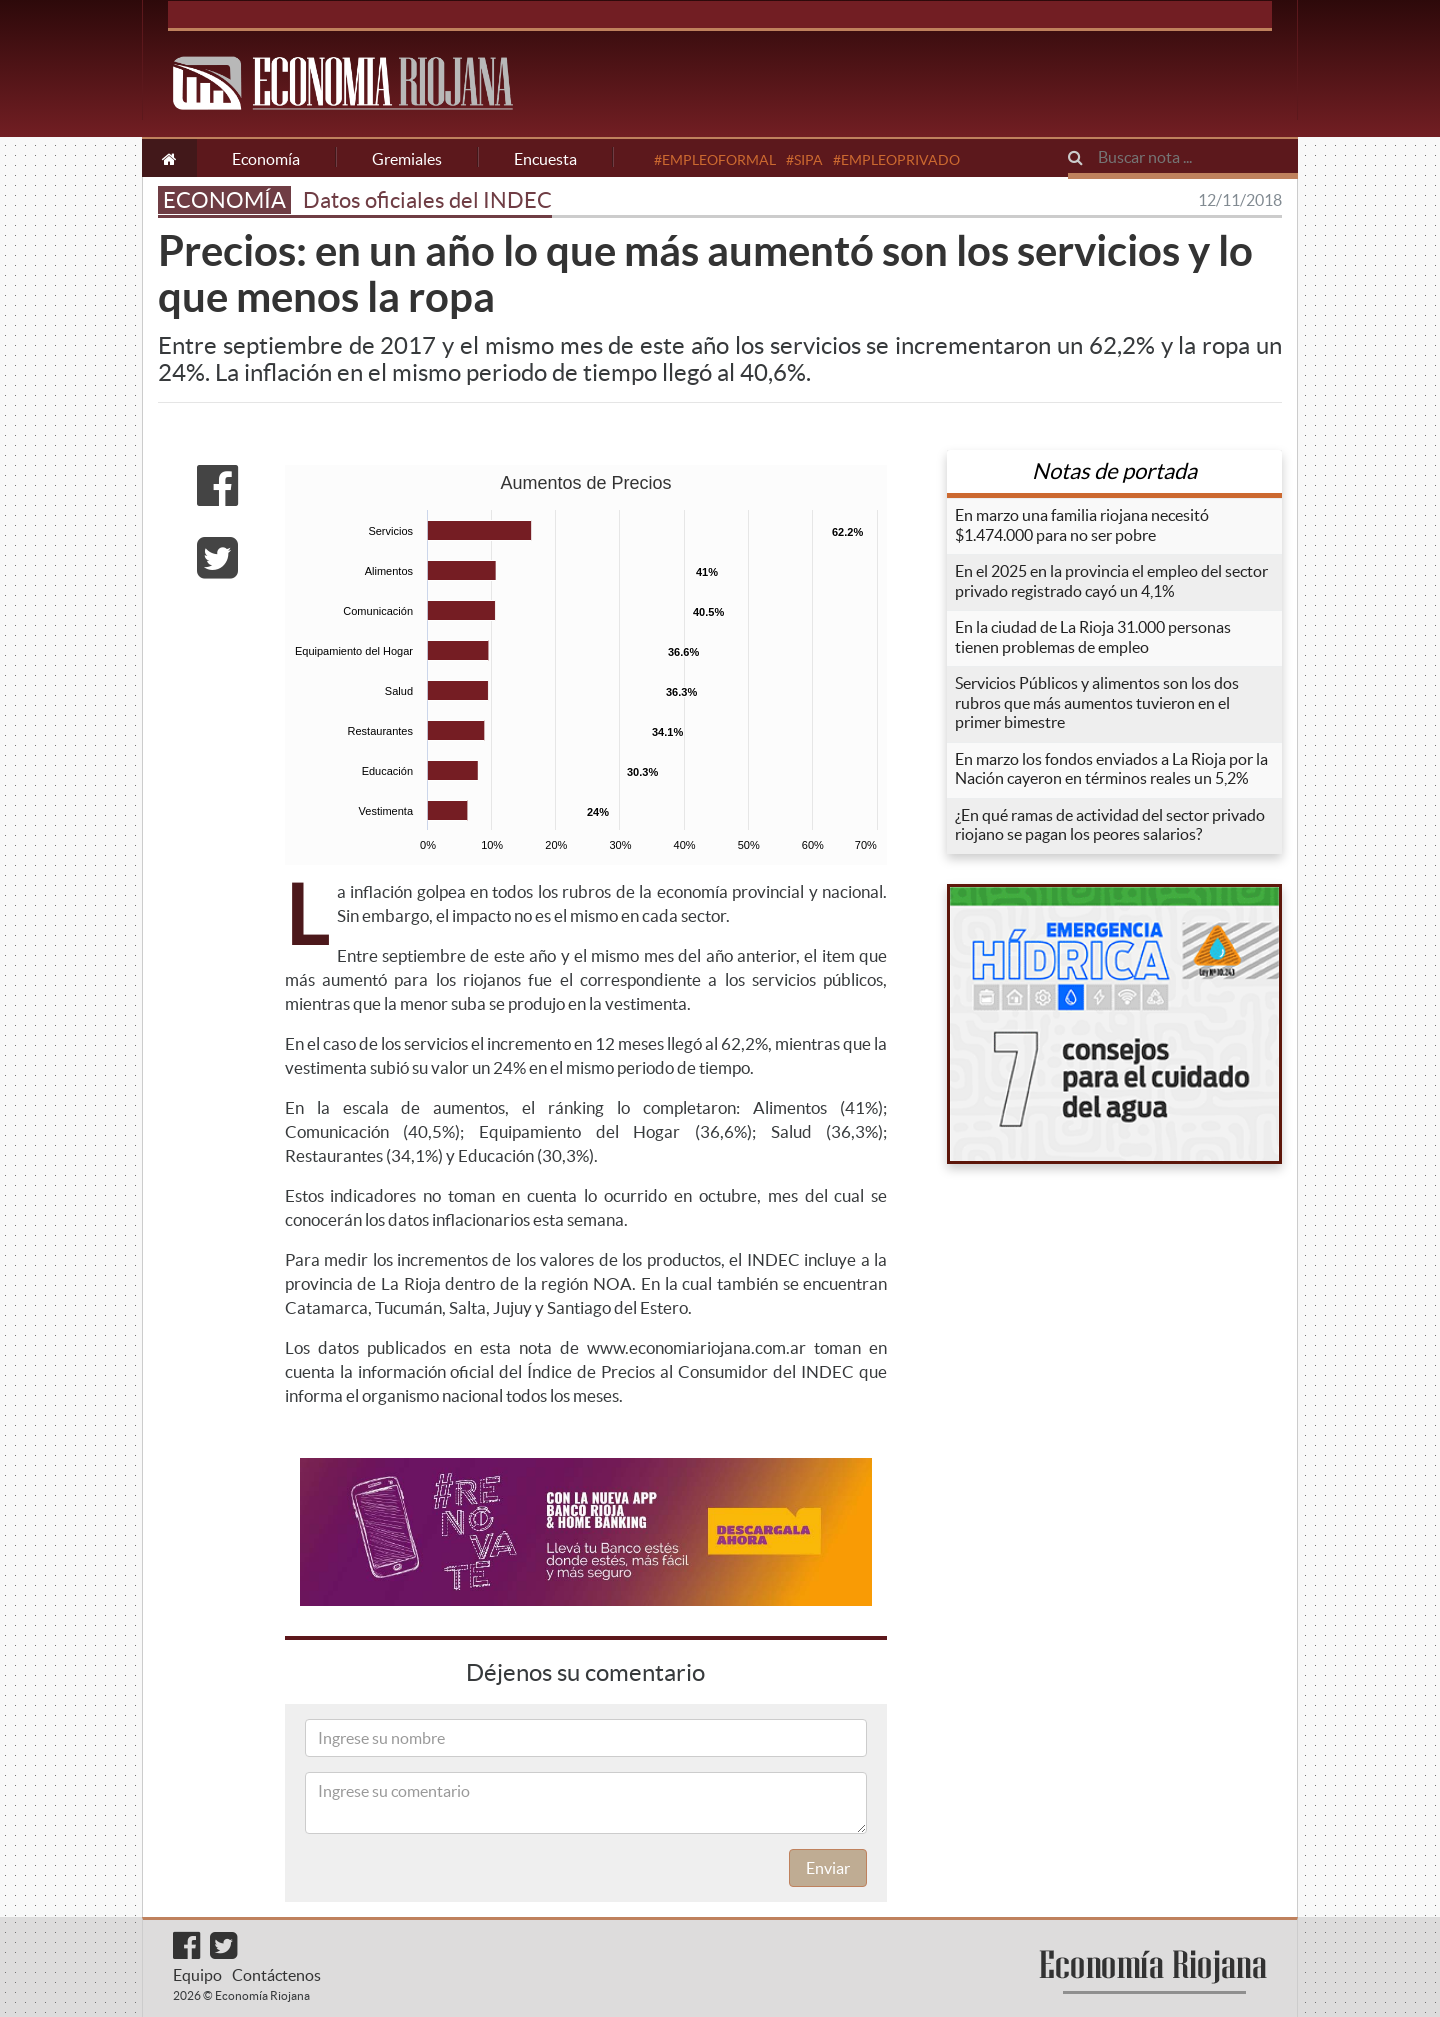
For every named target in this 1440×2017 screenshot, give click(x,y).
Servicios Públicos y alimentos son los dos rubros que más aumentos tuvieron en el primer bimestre (1097, 702)
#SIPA (804, 160)
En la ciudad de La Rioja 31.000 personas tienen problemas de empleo (1093, 637)
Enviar (828, 1868)
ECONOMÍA (224, 200)
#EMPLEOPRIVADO (896, 160)
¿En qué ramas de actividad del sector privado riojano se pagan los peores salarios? (1110, 825)
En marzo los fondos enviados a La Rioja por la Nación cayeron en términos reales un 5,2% (1111, 769)
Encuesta (545, 159)
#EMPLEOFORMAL (715, 160)
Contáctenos (276, 1975)
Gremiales (407, 159)
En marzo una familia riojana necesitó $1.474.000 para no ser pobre (1082, 525)
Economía (266, 159)
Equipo (197, 1975)
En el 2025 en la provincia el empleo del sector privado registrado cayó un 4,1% (1111, 581)
